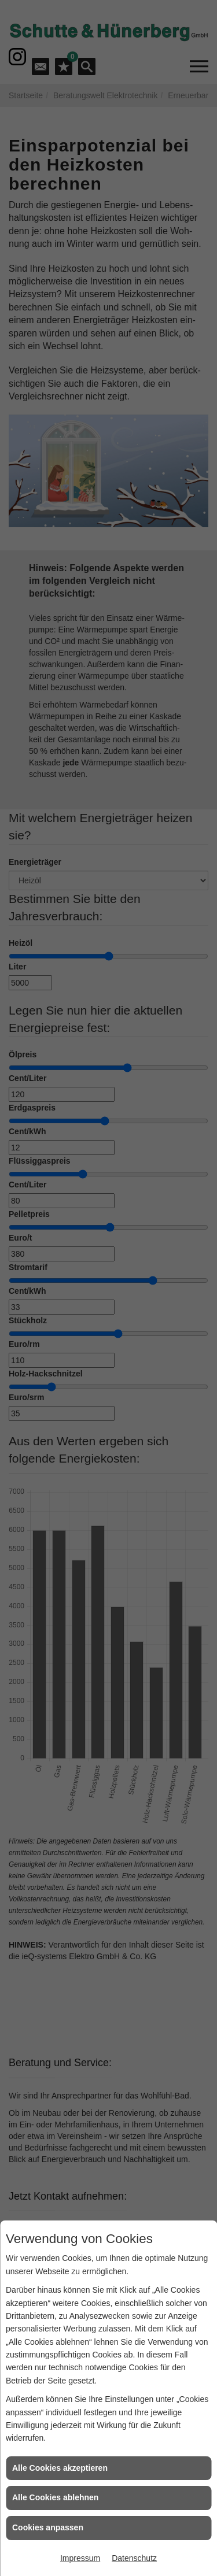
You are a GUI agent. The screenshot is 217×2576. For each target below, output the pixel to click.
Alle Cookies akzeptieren (60, 2468)
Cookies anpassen (47, 2527)
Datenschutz (134, 2558)
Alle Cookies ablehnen (55, 2497)
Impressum (80, 2558)
